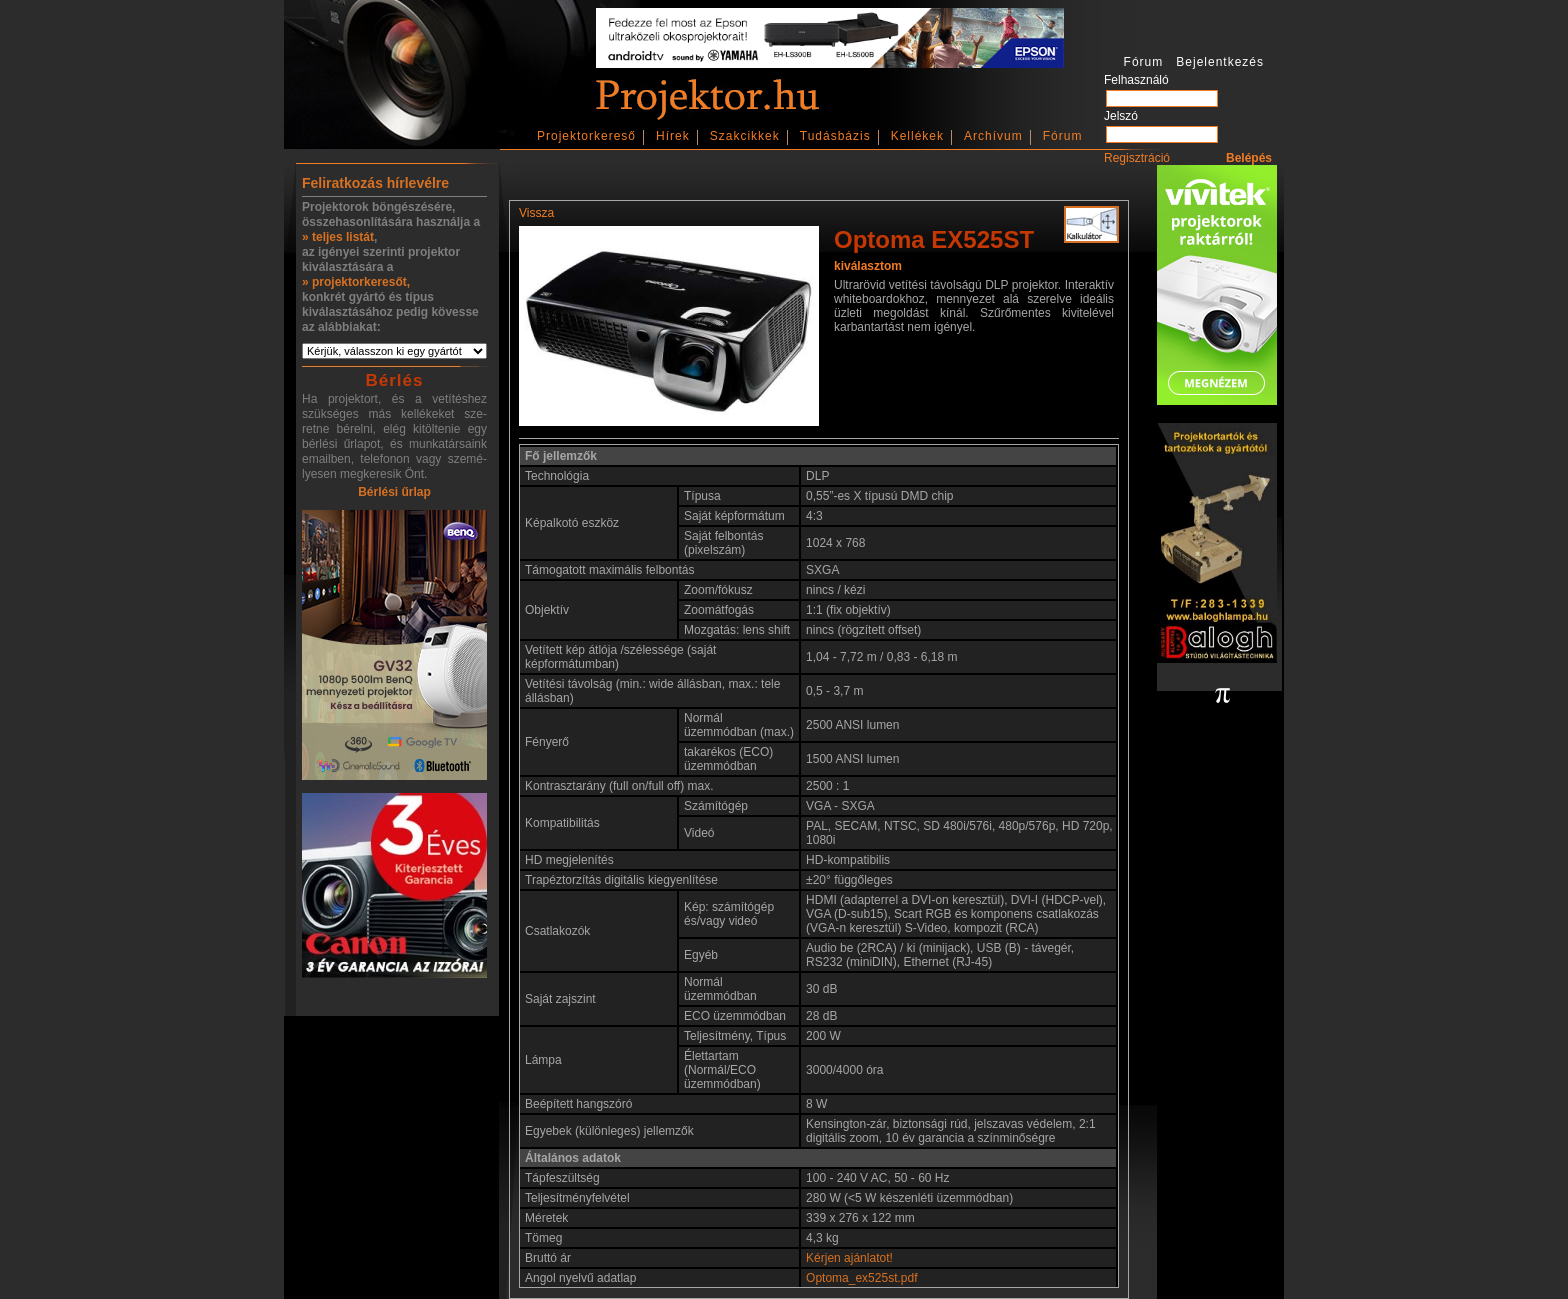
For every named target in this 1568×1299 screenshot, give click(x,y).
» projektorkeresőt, (356, 282)
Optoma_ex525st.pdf (861, 1278)
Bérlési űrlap (394, 492)
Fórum (1063, 136)
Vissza (536, 213)
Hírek (673, 136)
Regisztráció (1137, 158)
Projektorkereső (586, 136)
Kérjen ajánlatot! (849, 1258)
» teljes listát (338, 237)
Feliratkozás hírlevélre (375, 183)
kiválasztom (868, 266)
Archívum (993, 136)
